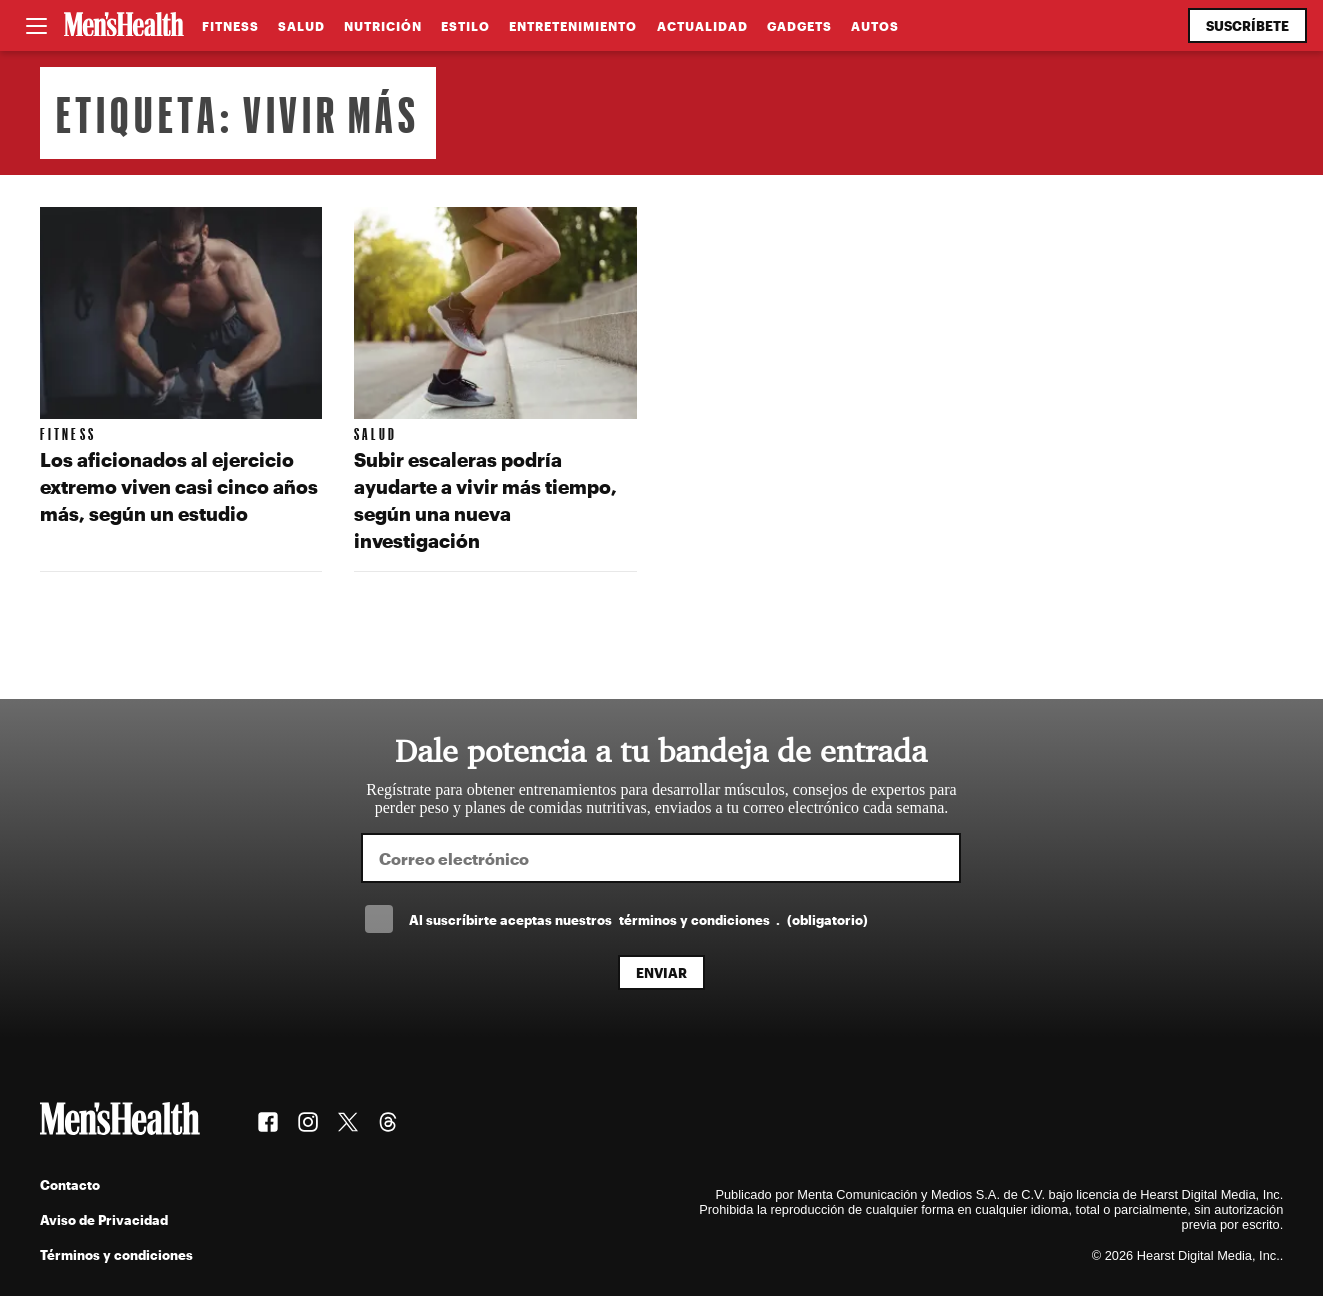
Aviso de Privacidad (104, 1219)
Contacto (70, 1184)
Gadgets (799, 26)
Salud (301, 26)
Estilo (465, 26)
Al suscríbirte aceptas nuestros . (638, 919)
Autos (875, 26)
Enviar (661, 972)
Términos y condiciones (116, 1254)
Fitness (230, 26)
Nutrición (383, 26)
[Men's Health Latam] (124, 26)
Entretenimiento (573, 26)
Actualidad (702, 26)
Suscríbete (1247, 25)
